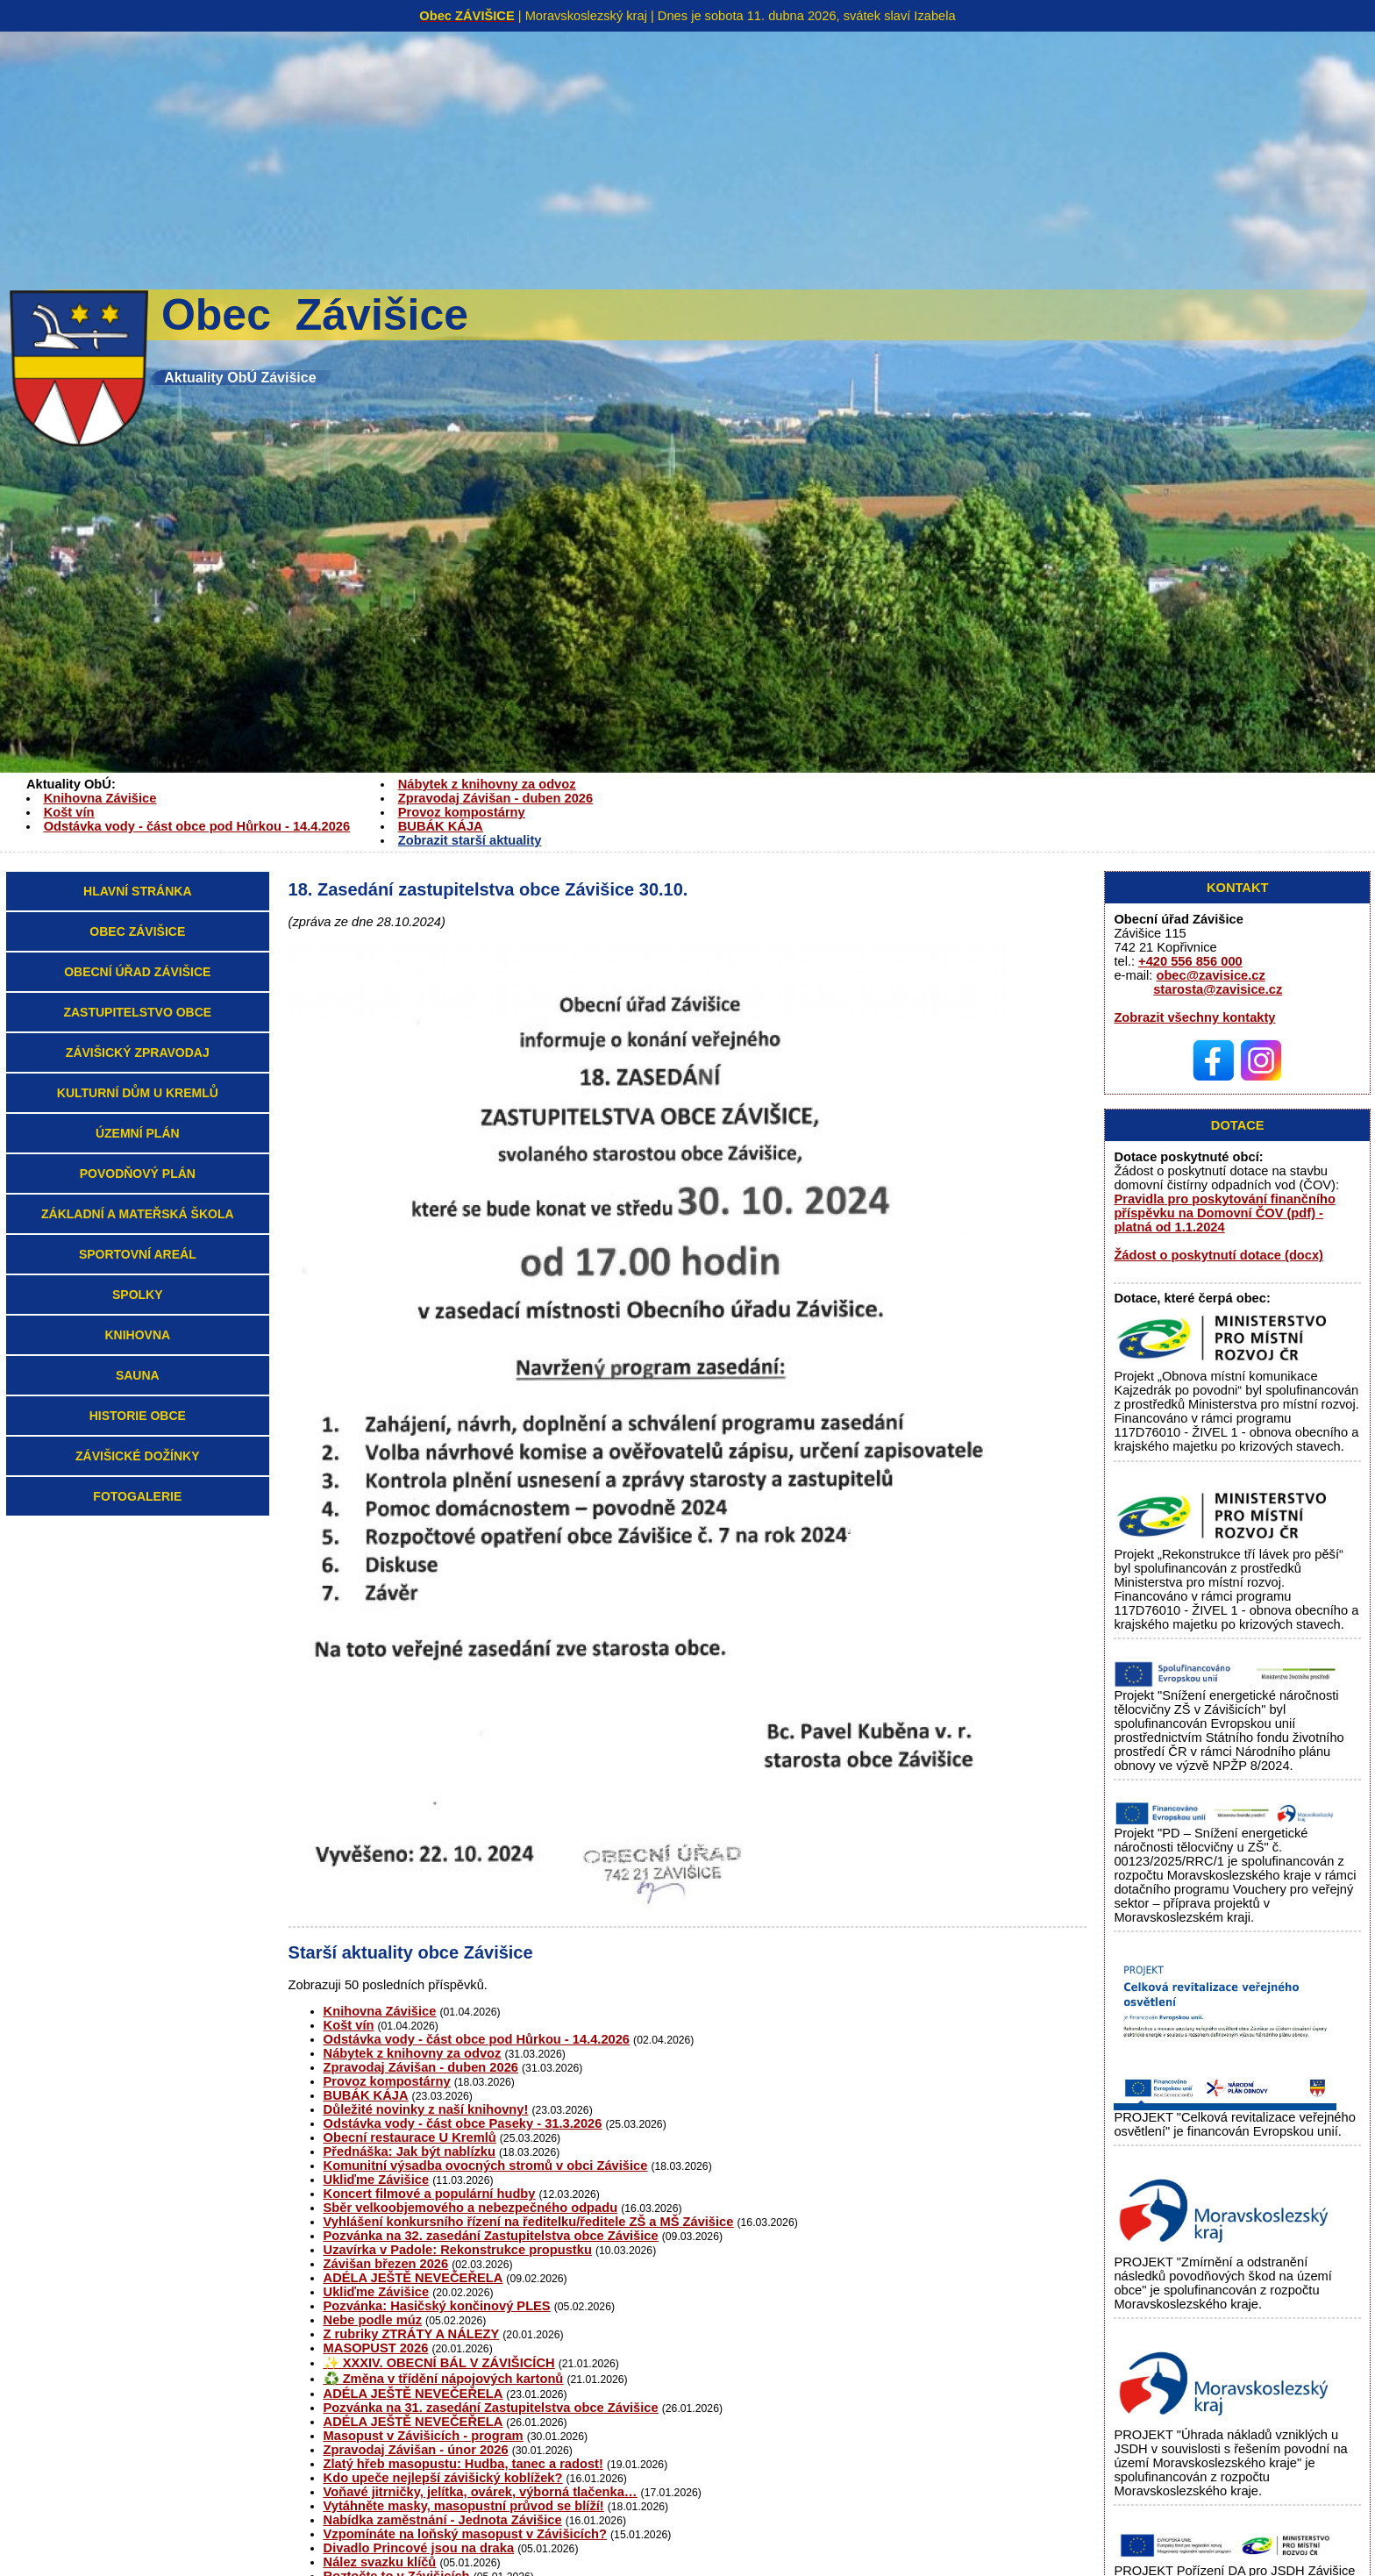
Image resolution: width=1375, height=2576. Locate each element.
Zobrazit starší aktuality (470, 840)
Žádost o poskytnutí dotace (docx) (1218, 1255)
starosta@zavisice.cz (1217, 989)
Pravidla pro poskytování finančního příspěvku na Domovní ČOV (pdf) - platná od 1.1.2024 (1224, 1213)
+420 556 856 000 (1190, 961)
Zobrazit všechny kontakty (1194, 1017)
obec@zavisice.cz (1210, 975)
